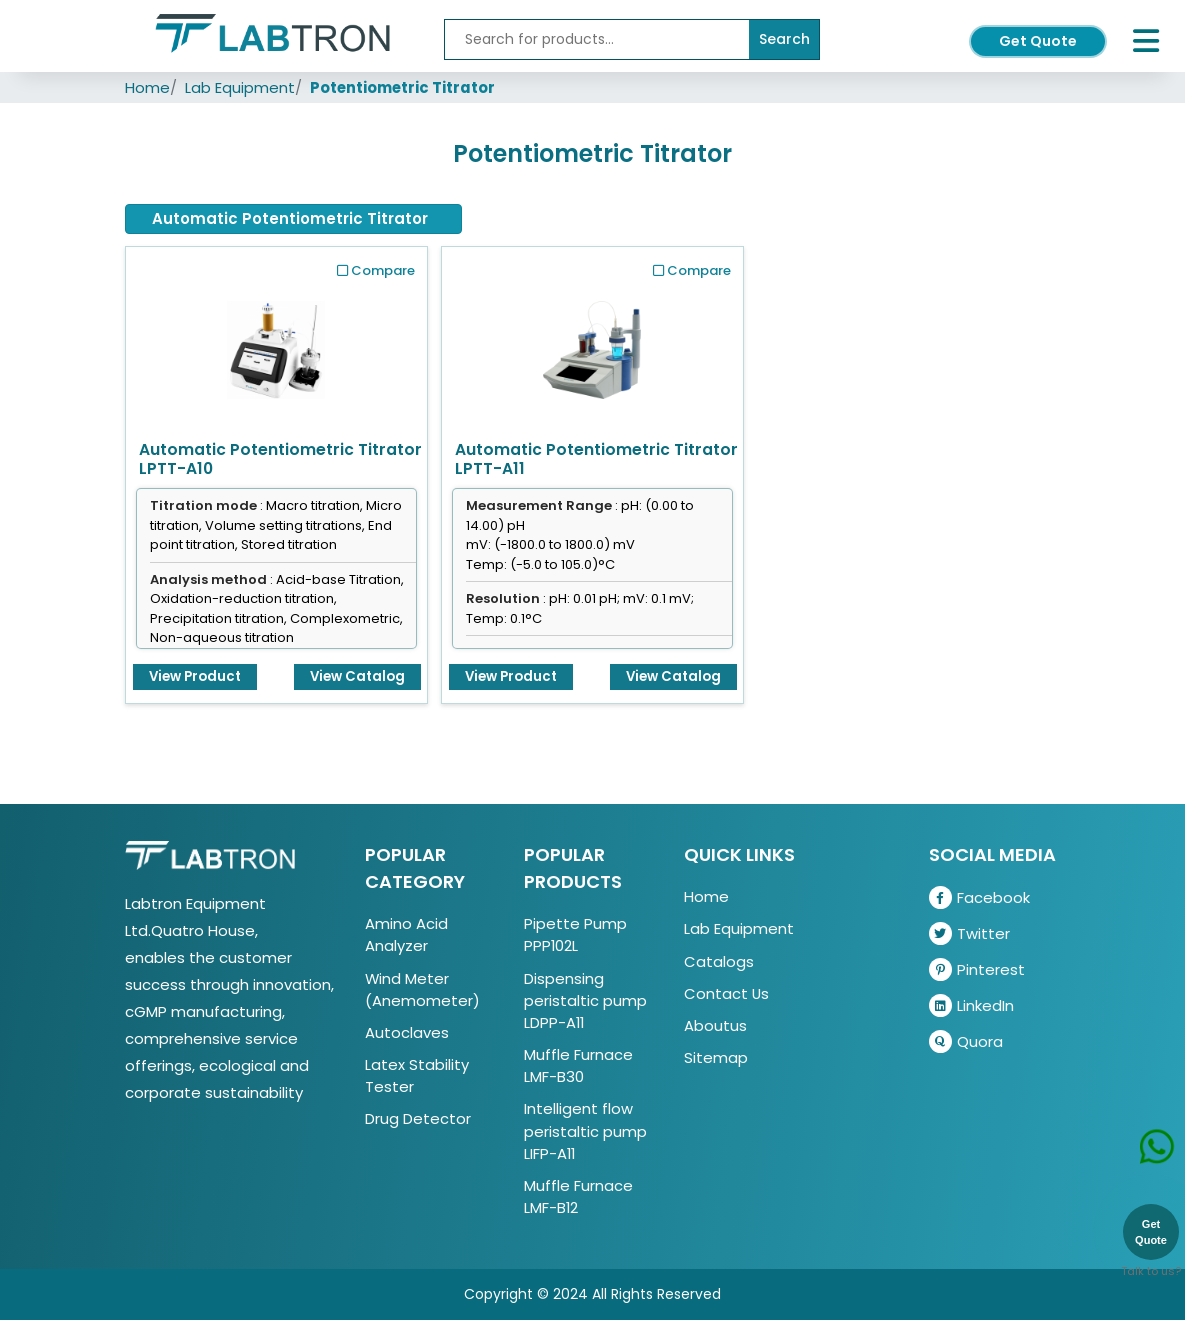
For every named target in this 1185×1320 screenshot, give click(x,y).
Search (784, 39)
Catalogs (719, 961)
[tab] (293, 219)
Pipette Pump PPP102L (575, 934)
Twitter (969, 933)
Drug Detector (418, 1118)
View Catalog (357, 676)
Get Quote (1038, 41)
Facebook (979, 897)
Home (147, 87)
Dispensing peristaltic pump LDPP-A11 (585, 1000)
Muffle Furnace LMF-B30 (578, 1065)
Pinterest (977, 969)
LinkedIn (971, 1005)
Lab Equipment (240, 87)
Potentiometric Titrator (402, 87)
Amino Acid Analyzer (406, 934)
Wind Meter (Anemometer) (422, 989)
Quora (966, 1041)
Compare (376, 270)
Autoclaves (407, 1032)
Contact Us (726, 993)
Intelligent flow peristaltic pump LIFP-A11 (585, 1130)
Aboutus (715, 1025)
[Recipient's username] (597, 39)
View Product (195, 676)
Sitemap (716, 1057)
